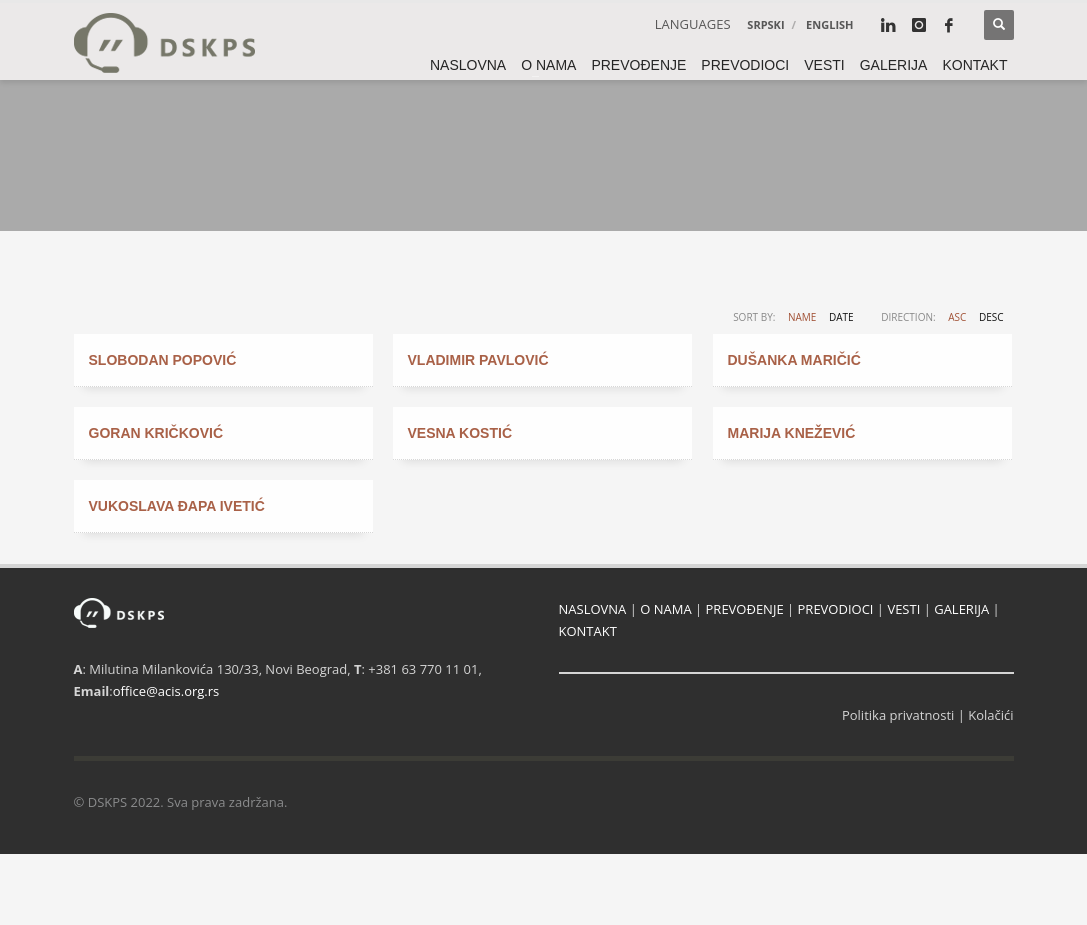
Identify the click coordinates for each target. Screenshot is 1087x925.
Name (802, 317)
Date (841, 317)
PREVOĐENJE (745, 609)
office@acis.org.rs (166, 691)
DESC (991, 317)
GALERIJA (961, 609)
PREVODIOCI (836, 609)
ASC (957, 317)
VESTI (903, 609)
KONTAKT (588, 631)
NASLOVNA (593, 609)
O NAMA (665, 609)
